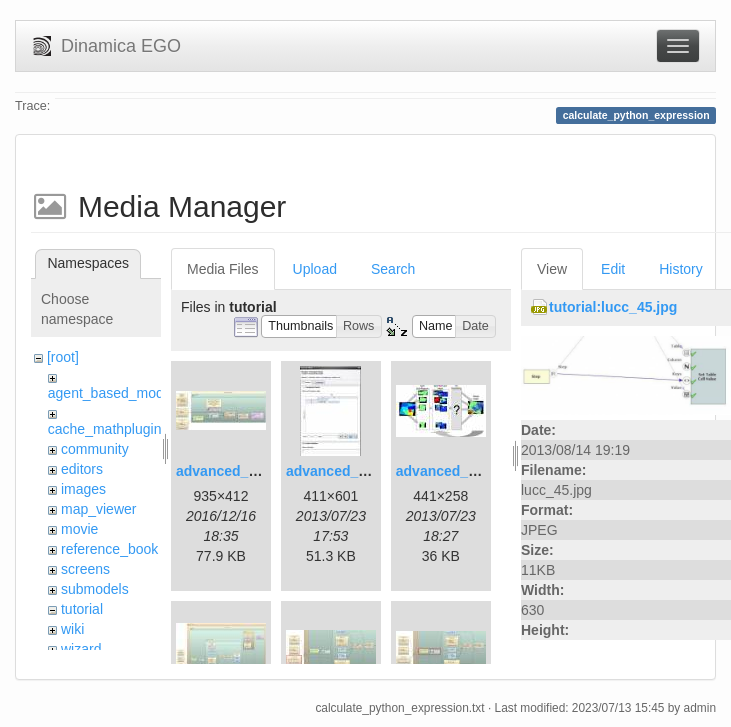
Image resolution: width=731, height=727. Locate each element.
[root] (63, 357)
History (681, 269)
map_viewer (98, 509)
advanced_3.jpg (448, 471)
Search (393, 269)
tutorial (82, 609)
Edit (613, 269)
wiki (72, 629)
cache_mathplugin (105, 429)
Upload (315, 269)
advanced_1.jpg (228, 471)
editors (82, 469)
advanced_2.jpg (338, 471)
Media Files (223, 269)
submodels (95, 589)
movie (79, 529)
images (83, 489)
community (95, 449)
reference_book (109, 549)
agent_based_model (111, 393)
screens (85, 569)
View (552, 269)
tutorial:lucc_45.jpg (613, 307)
